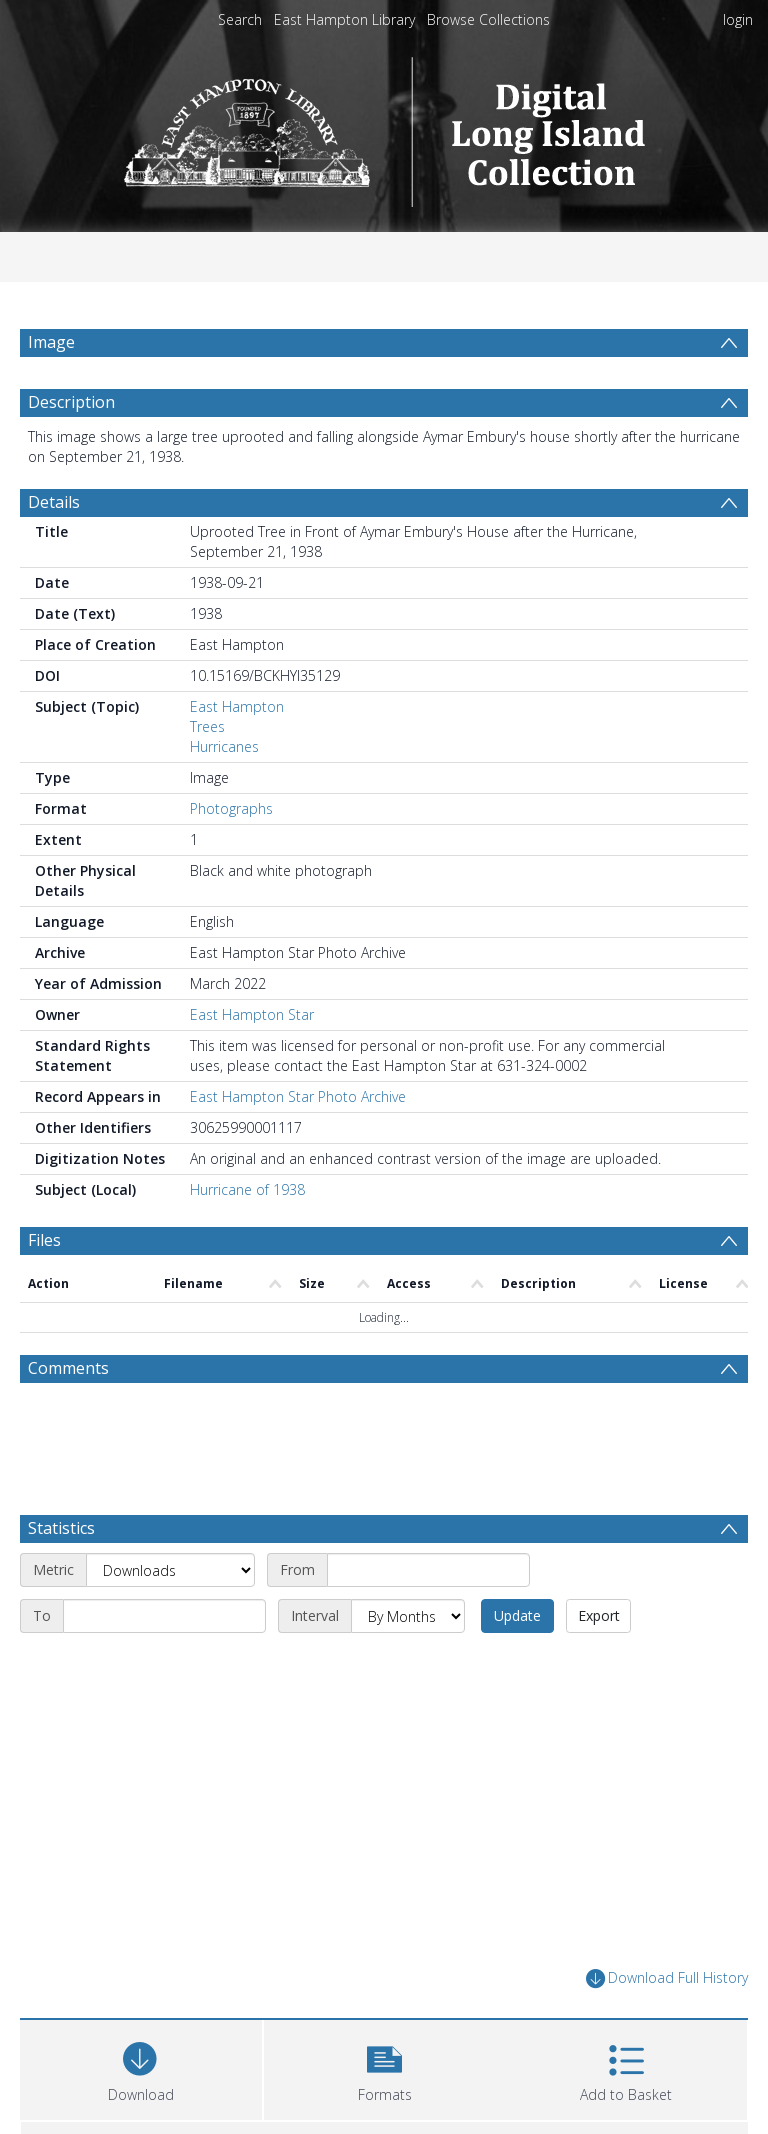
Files (44, 1240)
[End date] (164, 1536)
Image (51, 342)
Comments (68, 1368)
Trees (207, 726)
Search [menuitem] (240, 19)
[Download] (141, 1987)
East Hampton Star (252, 1014)
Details (54, 502)
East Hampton (237, 706)
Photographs (231, 808)
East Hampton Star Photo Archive (298, 1096)
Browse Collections (488, 19)
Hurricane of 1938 (247, 1189)
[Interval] (408, 1536)
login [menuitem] (738, 19)
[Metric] (170, 1490)
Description (71, 402)
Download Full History (667, 1898)
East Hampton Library (344, 19)
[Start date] (428, 1490)
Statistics (61, 1448)
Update (517, 1535)
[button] (385, 1987)
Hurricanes (224, 746)
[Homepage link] (384, 126)
